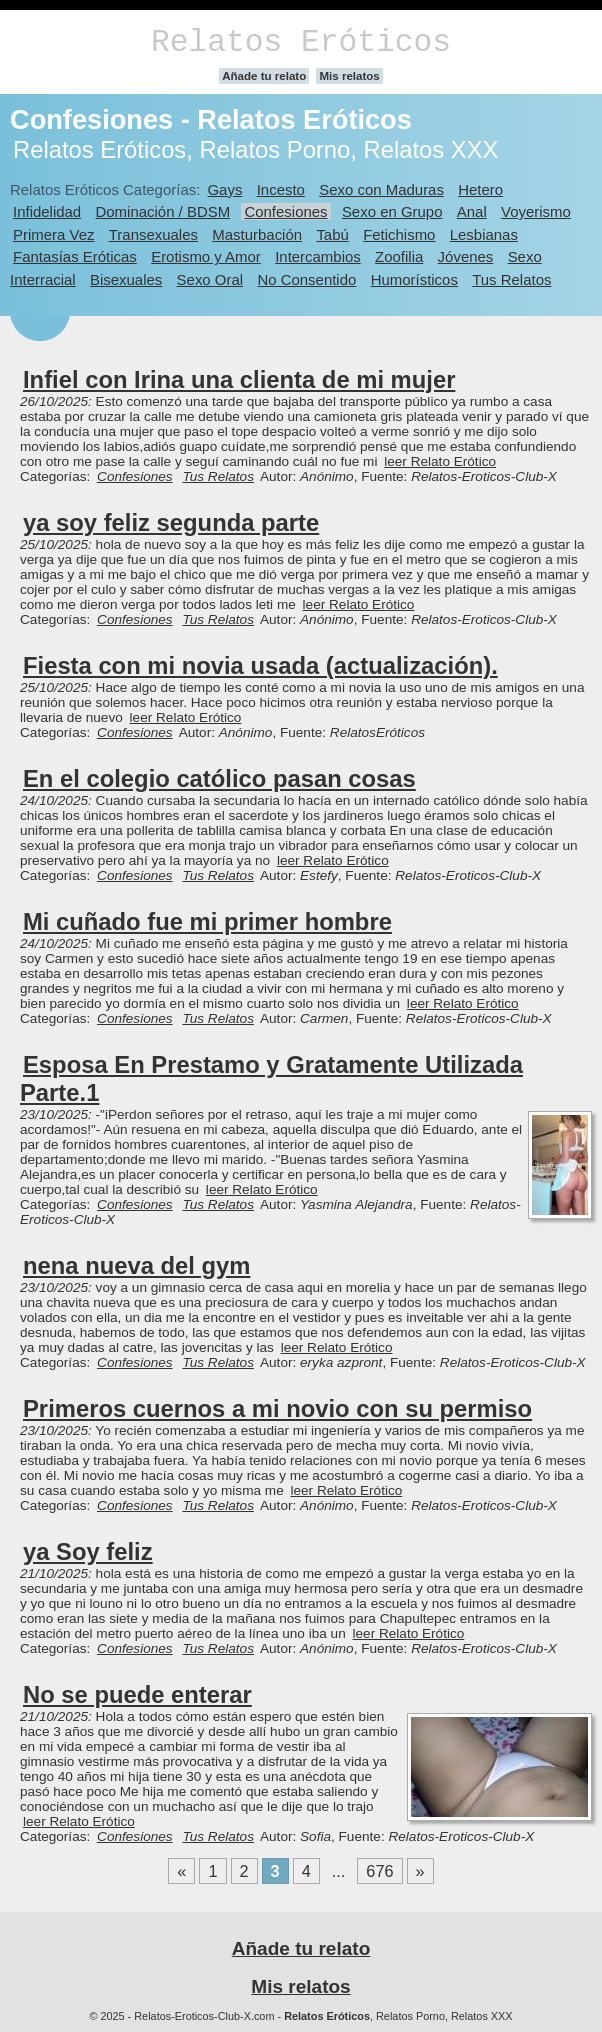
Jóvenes (466, 256)
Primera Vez (53, 234)
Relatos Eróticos (301, 42)
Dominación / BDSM (163, 211)
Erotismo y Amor (206, 256)
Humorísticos (414, 279)
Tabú (332, 234)
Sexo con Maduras (381, 189)
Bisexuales (126, 279)
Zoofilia (399, 256)
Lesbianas (484, 234)
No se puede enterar (137, 1694)
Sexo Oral (210, 279)
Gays (224, 189)
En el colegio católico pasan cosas (219, 778)
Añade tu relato (264, 76)
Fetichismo (399, 234)
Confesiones (285, 211)
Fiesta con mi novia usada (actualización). (260, 665)
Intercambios (318, 256)
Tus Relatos (511, 279)
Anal (472, 211)
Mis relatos (349, 76)
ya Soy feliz (88, 1551)
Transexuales (153, 234)
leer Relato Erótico (440, 461)
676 (379, 1871)
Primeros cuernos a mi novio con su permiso (277, 1408)
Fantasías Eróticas (75, 256)
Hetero (480, 189)
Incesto (281, 189)
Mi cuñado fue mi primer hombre (207, 921)
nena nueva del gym (136, 1265)
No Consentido (306, 279)
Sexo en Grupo (392, 211)
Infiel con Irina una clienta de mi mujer (239, 379)
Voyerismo (536, 211)
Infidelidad (47, 211)
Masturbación (257, 234)
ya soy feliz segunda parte (171, 522)
